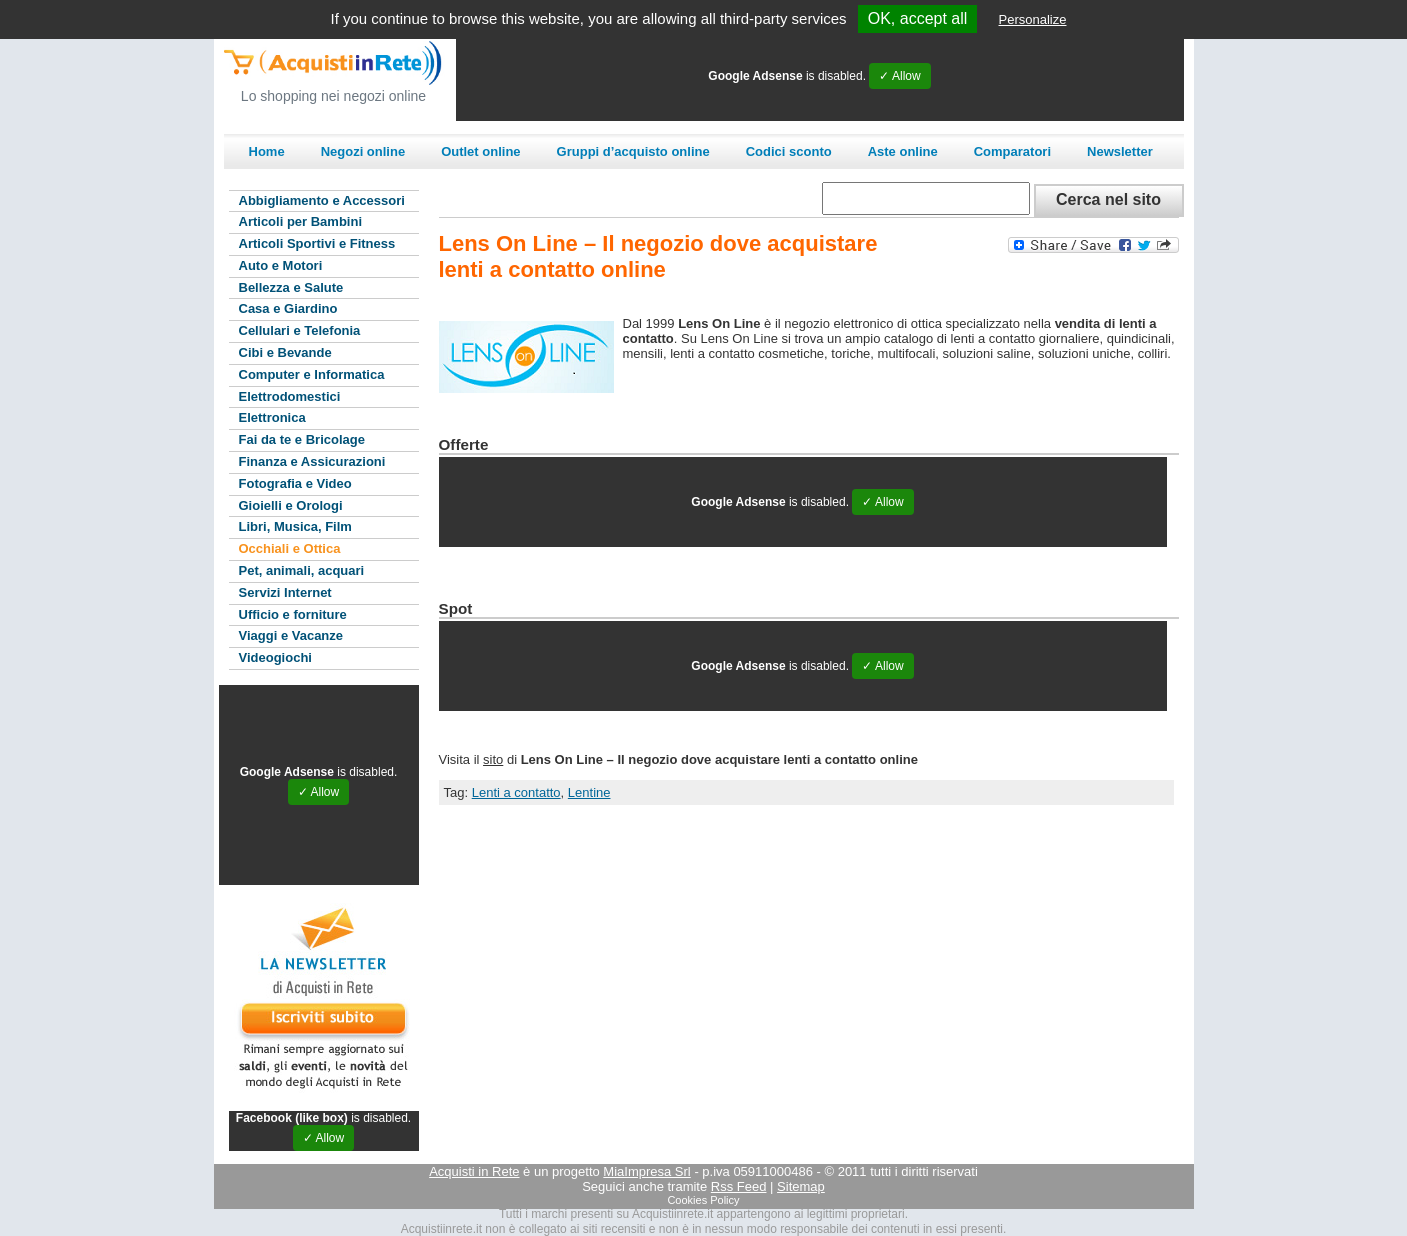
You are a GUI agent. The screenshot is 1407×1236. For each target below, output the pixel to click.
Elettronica (272, 417)
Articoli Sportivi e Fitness (317, 243)
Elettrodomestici (290, 396)
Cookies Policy (703, 1200)
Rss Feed (739, 1186)
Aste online (903, 151)
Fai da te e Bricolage (302, 439)
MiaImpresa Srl (646, 1171)
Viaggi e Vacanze (291, 635)
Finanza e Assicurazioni (312, 461)
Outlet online (480, 151)
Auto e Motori (281, 265)
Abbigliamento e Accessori (322, 200)
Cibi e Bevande (285, 352)
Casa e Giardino (288, 308)
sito (493, 759)
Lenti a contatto (516, 792)
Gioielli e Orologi (291, 505)
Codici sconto (789, 151)
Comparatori (1012, 151)
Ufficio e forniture (293, 614)
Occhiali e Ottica (290, 548)
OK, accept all (918, 18)
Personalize (1033, 19)
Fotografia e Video (295, 483)
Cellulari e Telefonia (300, 330)
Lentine (589, 792)
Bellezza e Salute (291, 287)
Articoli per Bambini (301, 221)
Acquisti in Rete (474, 1171)
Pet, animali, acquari (302, 570)
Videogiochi (275, 657)
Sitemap (801, 1186)
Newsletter (1120, 151)
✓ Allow (899, 76)
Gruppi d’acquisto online (633, 151)
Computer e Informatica (312, 374)
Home (267, 151)
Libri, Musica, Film (295, 526)
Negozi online (363, 151)
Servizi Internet (285, 592)
